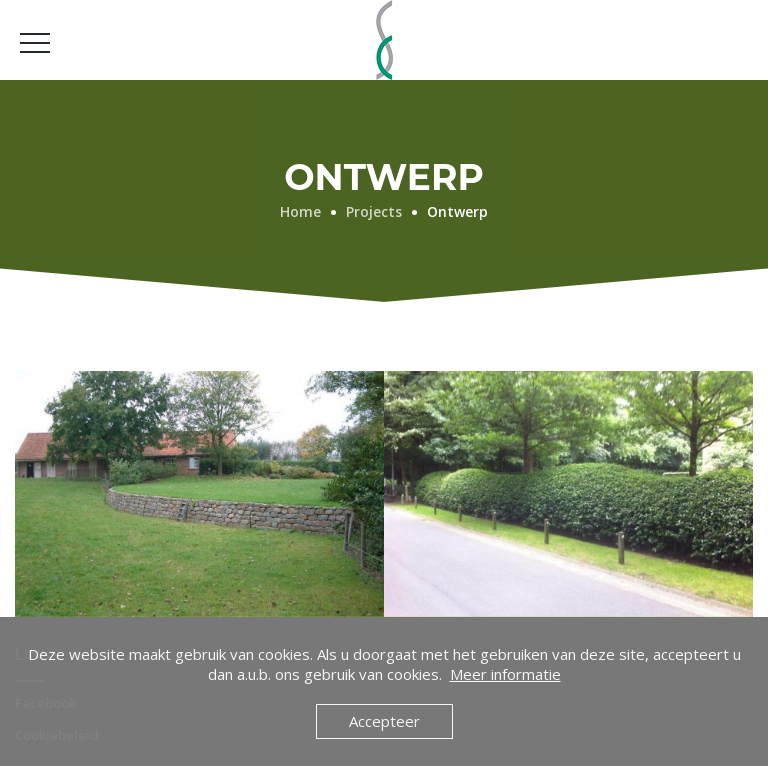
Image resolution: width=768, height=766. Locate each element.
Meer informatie (505, 674)
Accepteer (384, 721)
